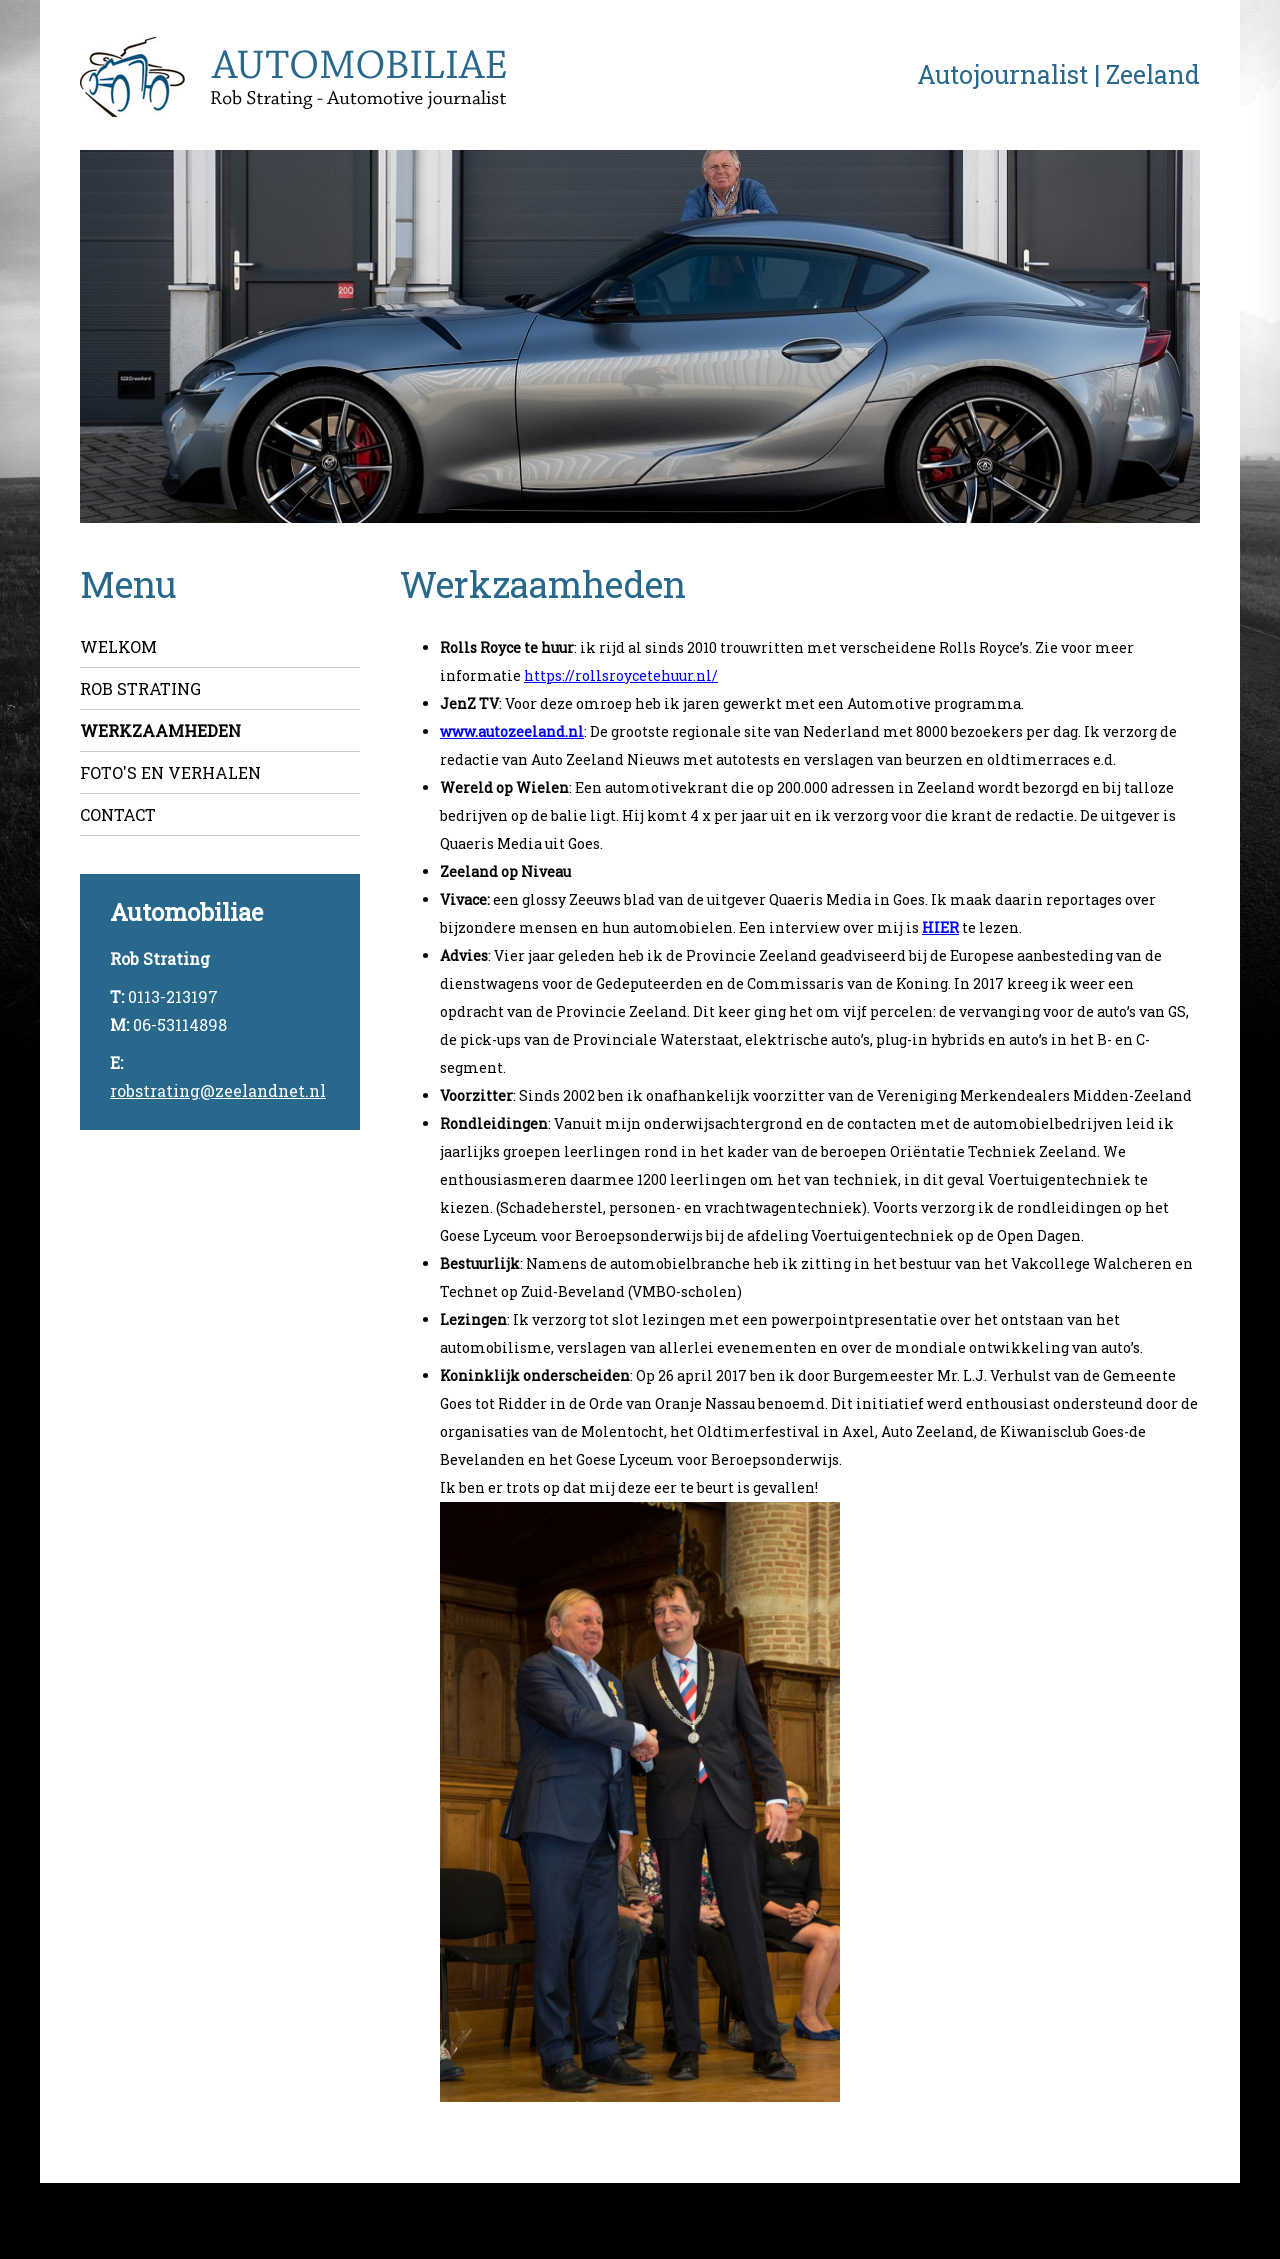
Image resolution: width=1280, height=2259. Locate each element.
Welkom (118, 646)
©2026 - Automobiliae (125, 2216)
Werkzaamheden (160, 730)
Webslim (1204, 2216)
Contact (118, 814)
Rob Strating (140, 688)
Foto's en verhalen (170, 772)
